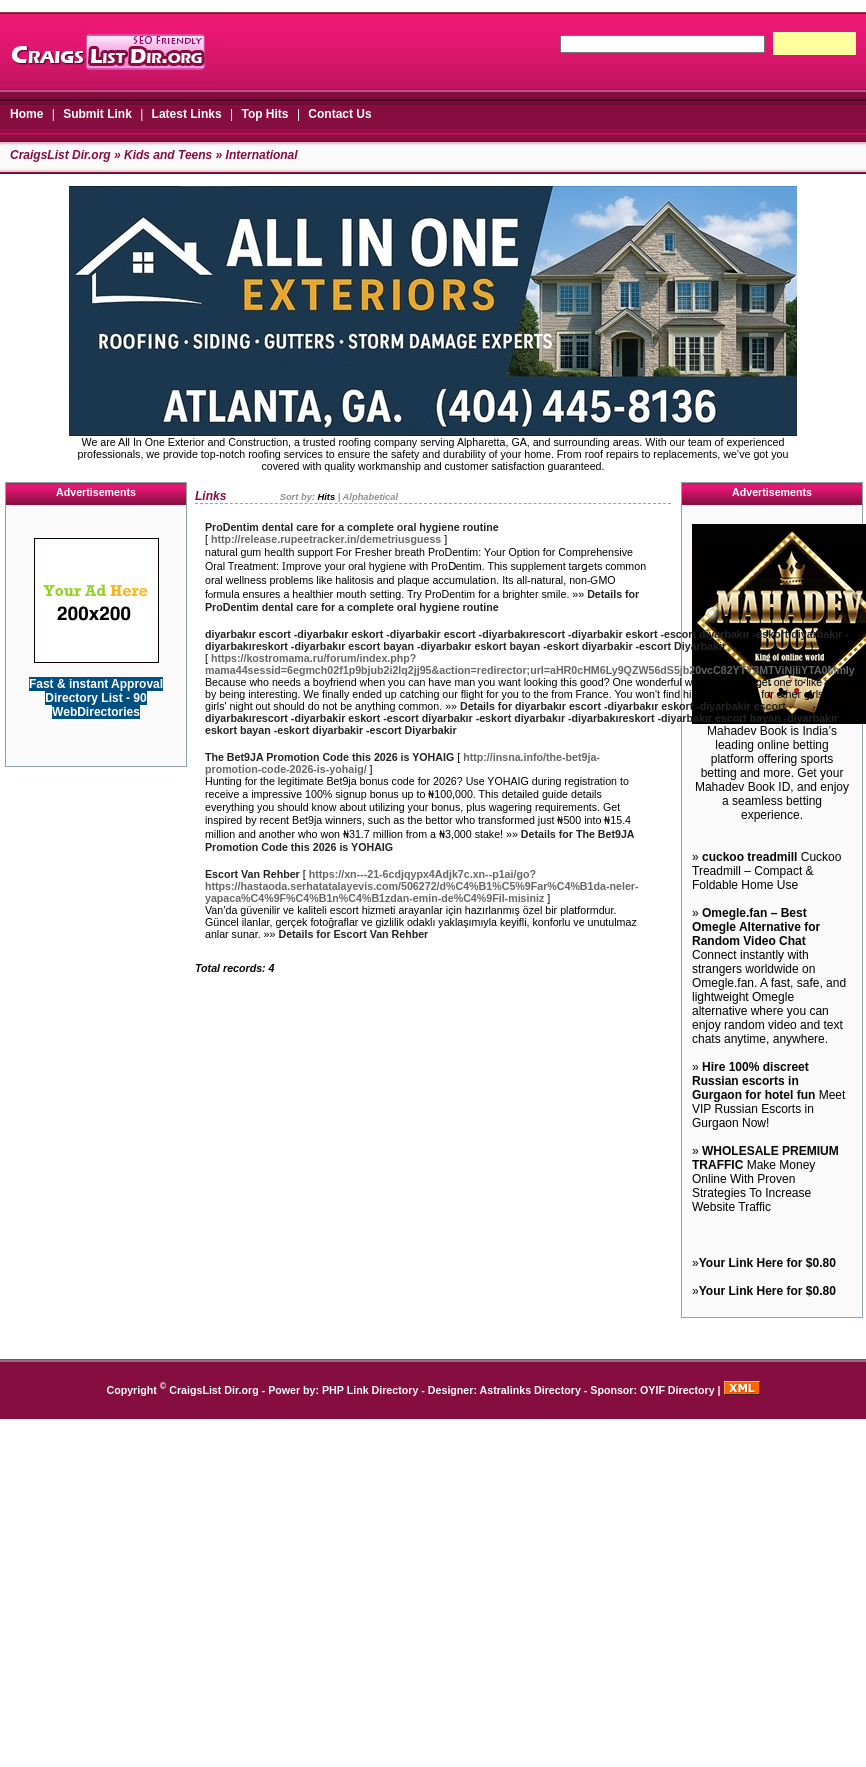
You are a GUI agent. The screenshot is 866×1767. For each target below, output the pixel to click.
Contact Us (339, 114)
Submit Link (97, 114)
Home (26, 114)
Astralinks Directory (530, 1390)
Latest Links (187, 114)
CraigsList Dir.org (60, 155)
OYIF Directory (677, 1390)
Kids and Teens (168, 155)
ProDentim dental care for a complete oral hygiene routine (352, 527)
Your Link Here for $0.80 (767, 1263)
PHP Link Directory (370, 1390)
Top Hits (264, 114)
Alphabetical (370, 497)
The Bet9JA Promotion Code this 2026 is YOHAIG (329, 757)
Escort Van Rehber (252, 874)
